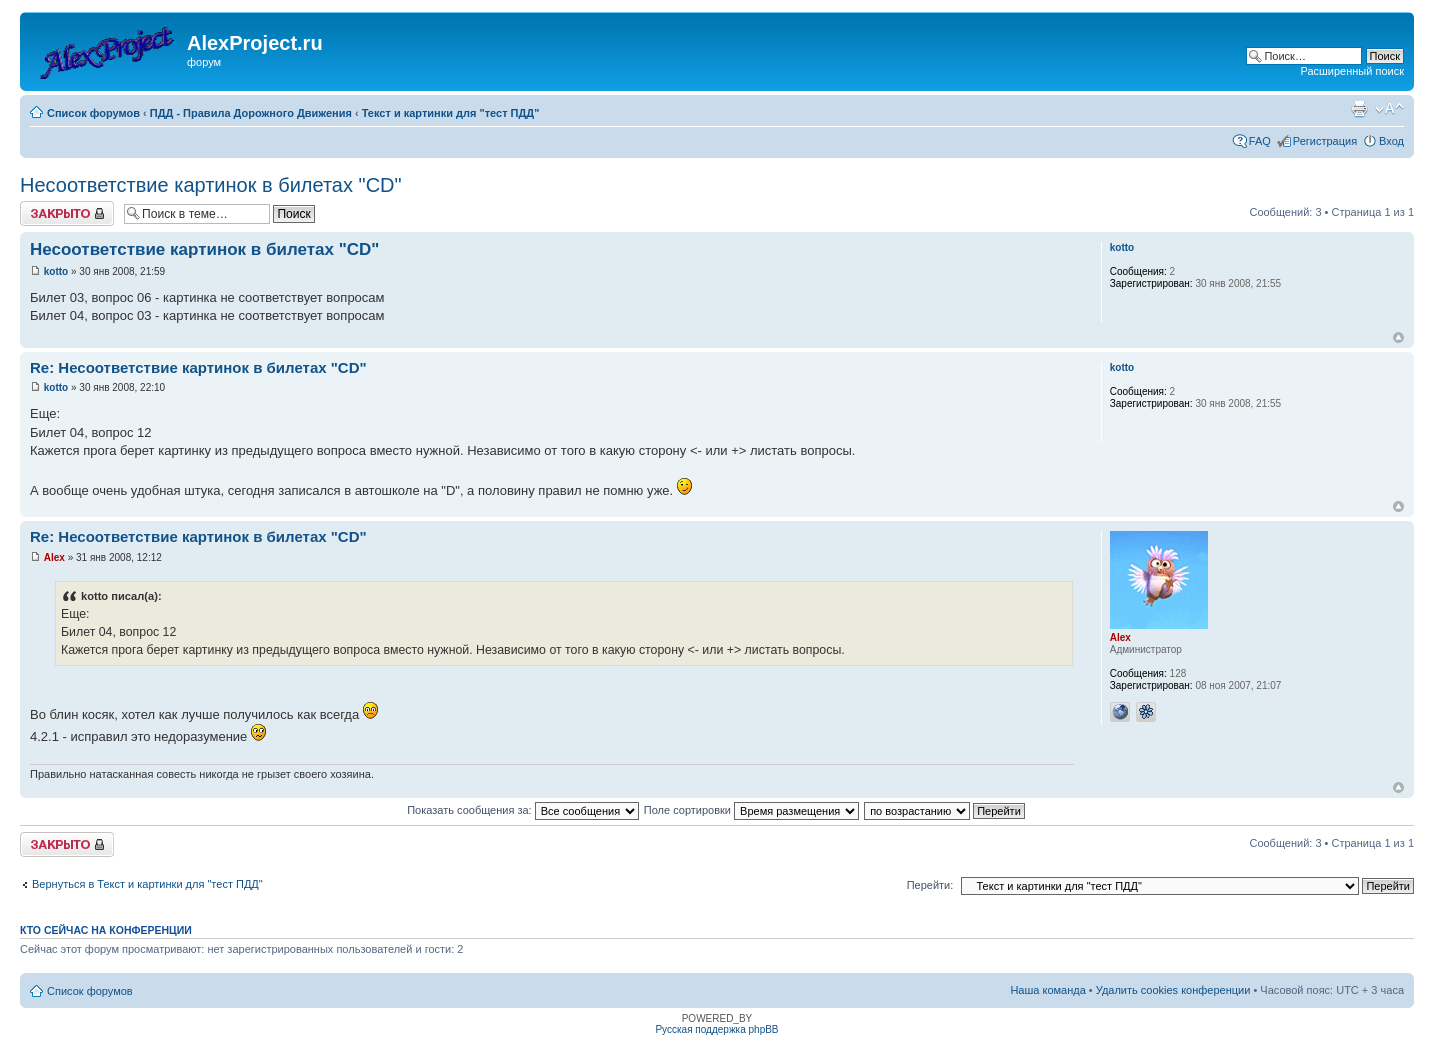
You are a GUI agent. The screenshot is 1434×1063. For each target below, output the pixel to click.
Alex (54, 557)
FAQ (1260, 141)
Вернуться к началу (1398, 337)
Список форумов (93, 113)
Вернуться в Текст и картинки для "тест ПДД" (147, 884)
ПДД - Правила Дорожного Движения (251, 113)
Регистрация (1325, 141)
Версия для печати (1359, 109)
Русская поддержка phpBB (716, 1029)
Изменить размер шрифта (1389, 109)
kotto (56, 271)
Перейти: (930, 885)
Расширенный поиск (1352, 71)
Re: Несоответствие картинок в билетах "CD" (198, 367)
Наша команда (1047, 990)
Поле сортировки (751, 810)
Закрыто (67, 213)
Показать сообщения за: (523, 810)
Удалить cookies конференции (1173, 990)
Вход (1391, 141)
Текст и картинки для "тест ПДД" (451, 113)
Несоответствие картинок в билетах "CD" (211, 185)
